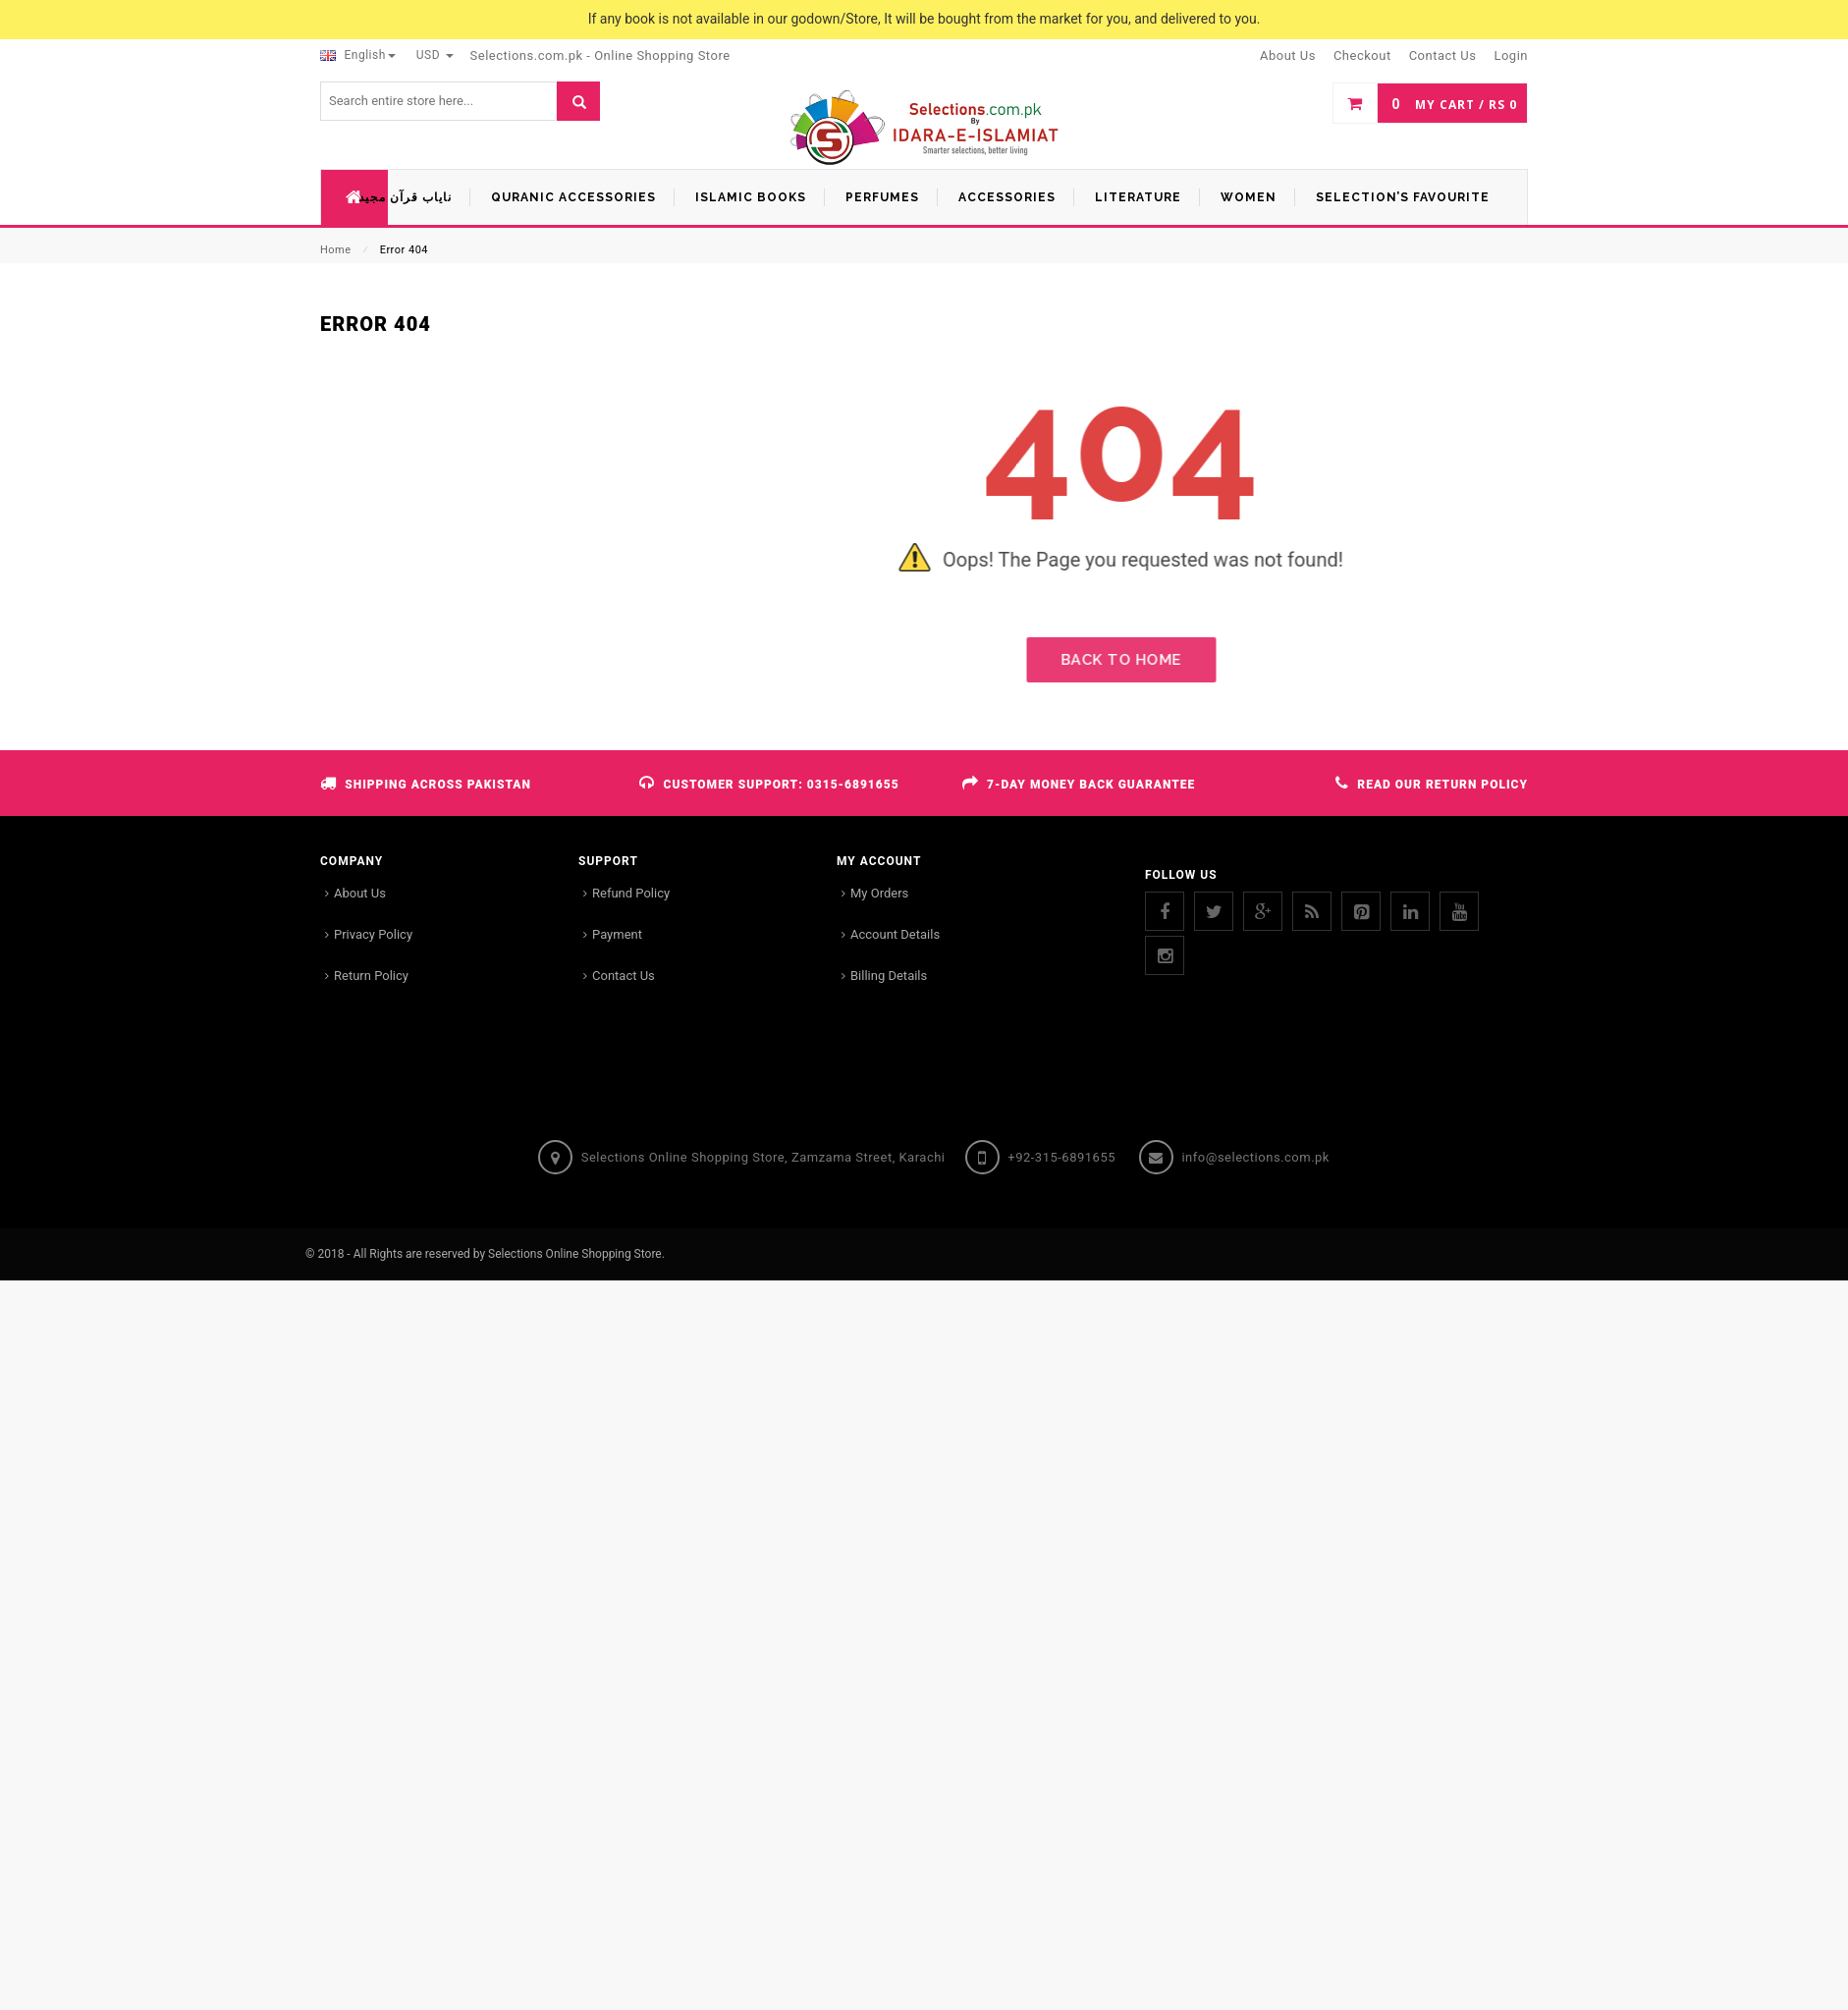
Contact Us (623, 975)
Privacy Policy (373, 934)
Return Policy (371, 975)
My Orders (879, 893)
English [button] (358, 55)
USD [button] (435, 55)
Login (1511, 55)
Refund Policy (631, 893)
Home (336, 250)
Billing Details (888, 975)
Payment (617, 934)
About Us (360, 893)
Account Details (895, 934)
